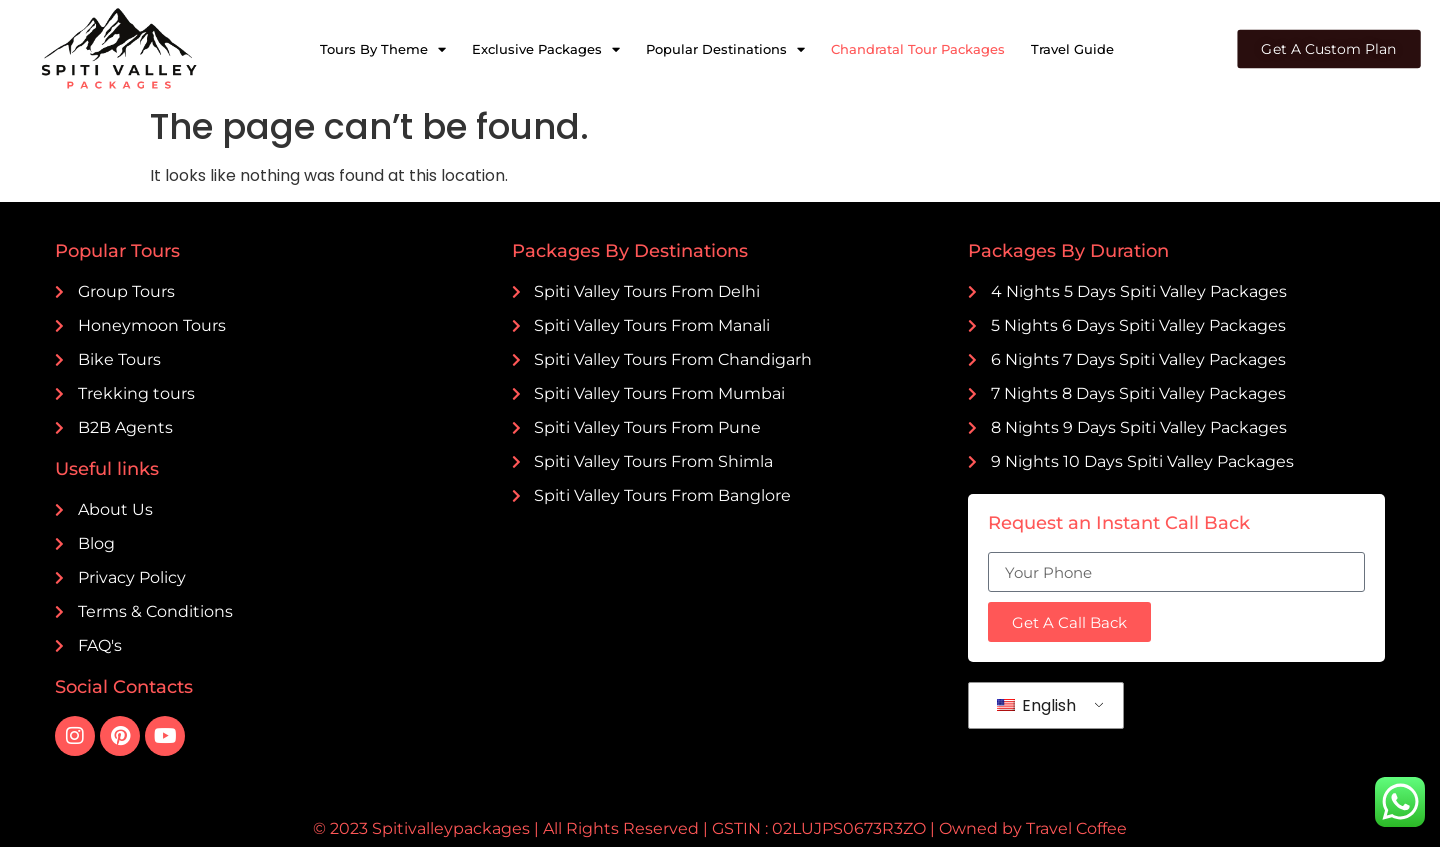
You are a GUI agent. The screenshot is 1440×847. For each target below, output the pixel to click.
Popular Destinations (725, 49)
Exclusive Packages (546, 49)
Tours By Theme (383, 49)
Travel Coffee (1076, 828)
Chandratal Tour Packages (918, 49)
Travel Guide (1072, 49)
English (1036, 705)
